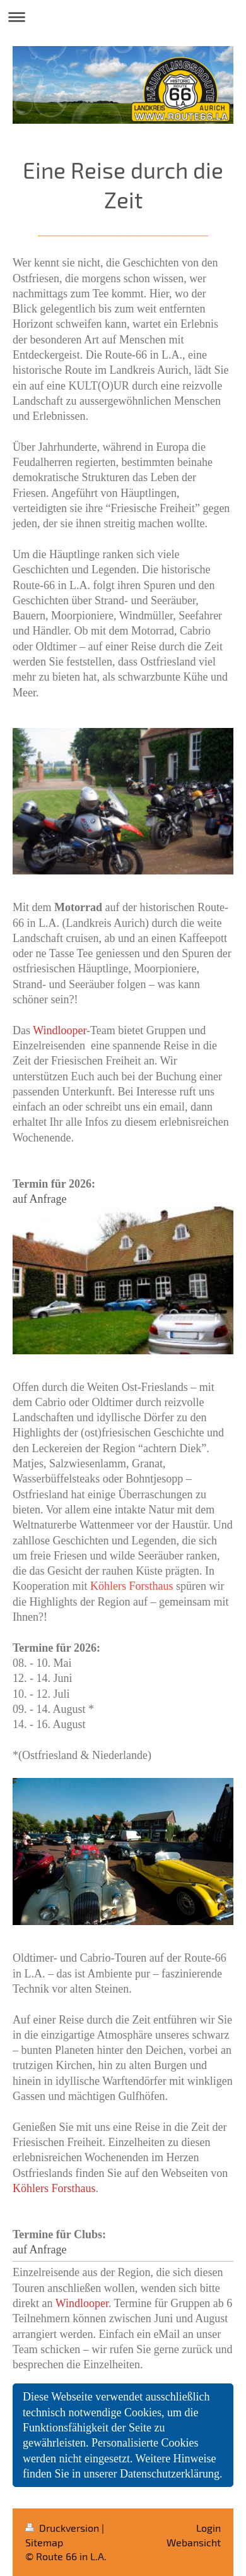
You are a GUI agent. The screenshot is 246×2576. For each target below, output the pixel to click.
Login (208, 2528)
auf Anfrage (39, 1199)
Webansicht (194, 2542)
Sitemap (44, 2542)
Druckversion (63, 2528)
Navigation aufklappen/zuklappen (123, 16)
